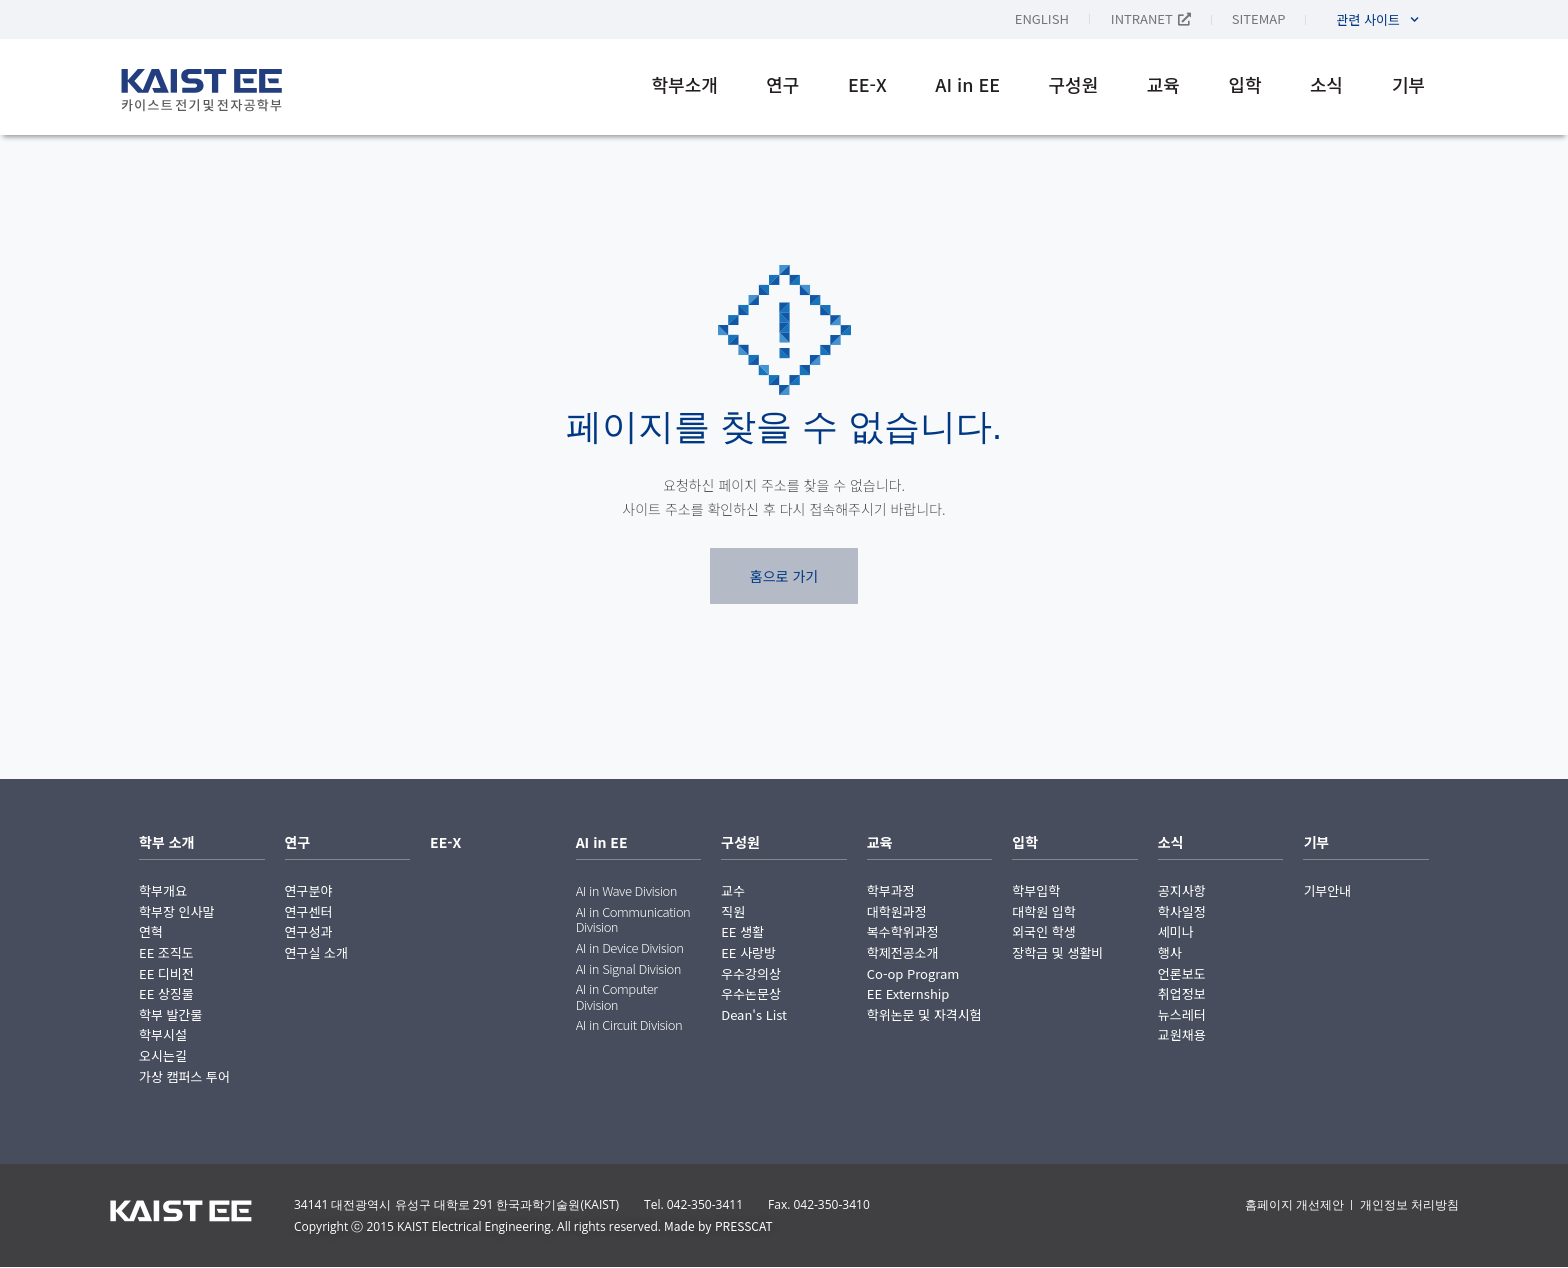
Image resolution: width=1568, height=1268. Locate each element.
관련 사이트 (1377, 19)
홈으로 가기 (784, 576)
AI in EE (967, 84)
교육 (1163, 84)
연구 (782, 84)
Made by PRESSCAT (718, 1225)
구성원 (1074, 84)
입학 (1244, 84)
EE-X (867, 84)
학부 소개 (166, 842)
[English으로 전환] (1062, 18)
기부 (1408, 84)
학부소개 (685, 84)
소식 (1326, 84)
